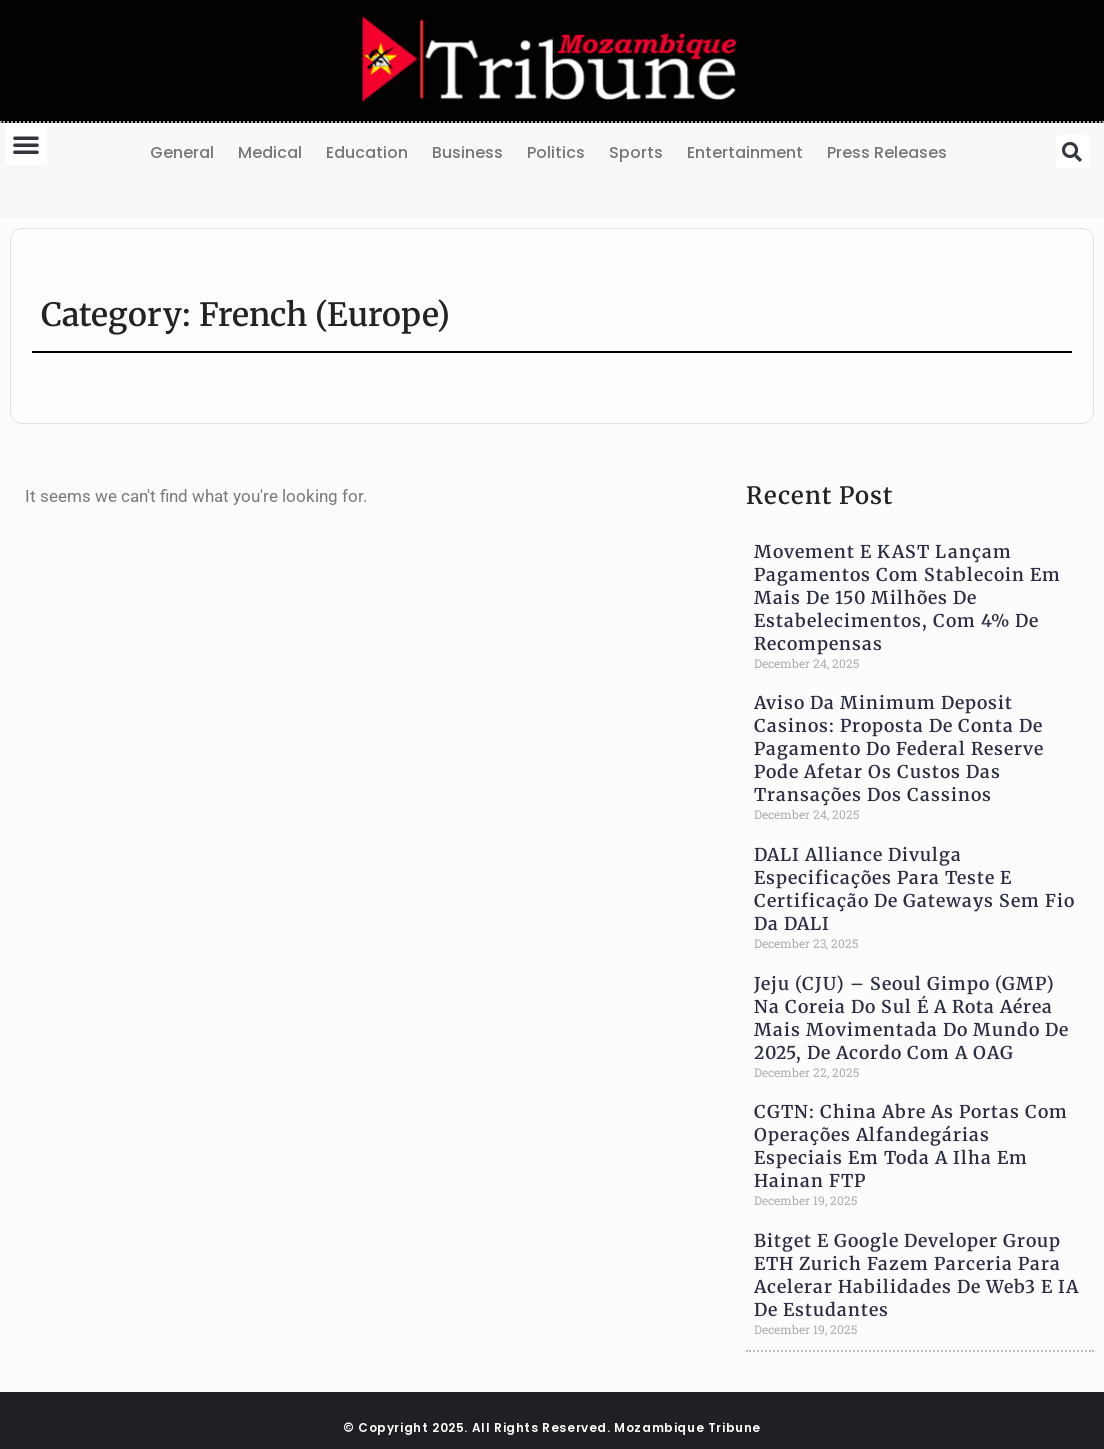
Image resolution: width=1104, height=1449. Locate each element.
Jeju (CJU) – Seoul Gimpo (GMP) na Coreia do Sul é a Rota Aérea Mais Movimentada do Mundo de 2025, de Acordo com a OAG (911, 1018)
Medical (270, 152)
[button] (26, 144)
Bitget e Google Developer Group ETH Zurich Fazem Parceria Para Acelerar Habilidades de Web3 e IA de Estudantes (916, 1275)
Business (467, 152)
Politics (556, 152)
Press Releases (887, 152)
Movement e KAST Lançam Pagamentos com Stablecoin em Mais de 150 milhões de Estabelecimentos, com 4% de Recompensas (907, 598)
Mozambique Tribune (687, 1427)
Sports (636, 152)
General (182, 152)
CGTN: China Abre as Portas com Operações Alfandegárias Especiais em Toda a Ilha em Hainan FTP (911, 1146)
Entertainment (745, 152)
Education (367, 152)
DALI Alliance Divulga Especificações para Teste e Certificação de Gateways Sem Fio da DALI (914, 889)
